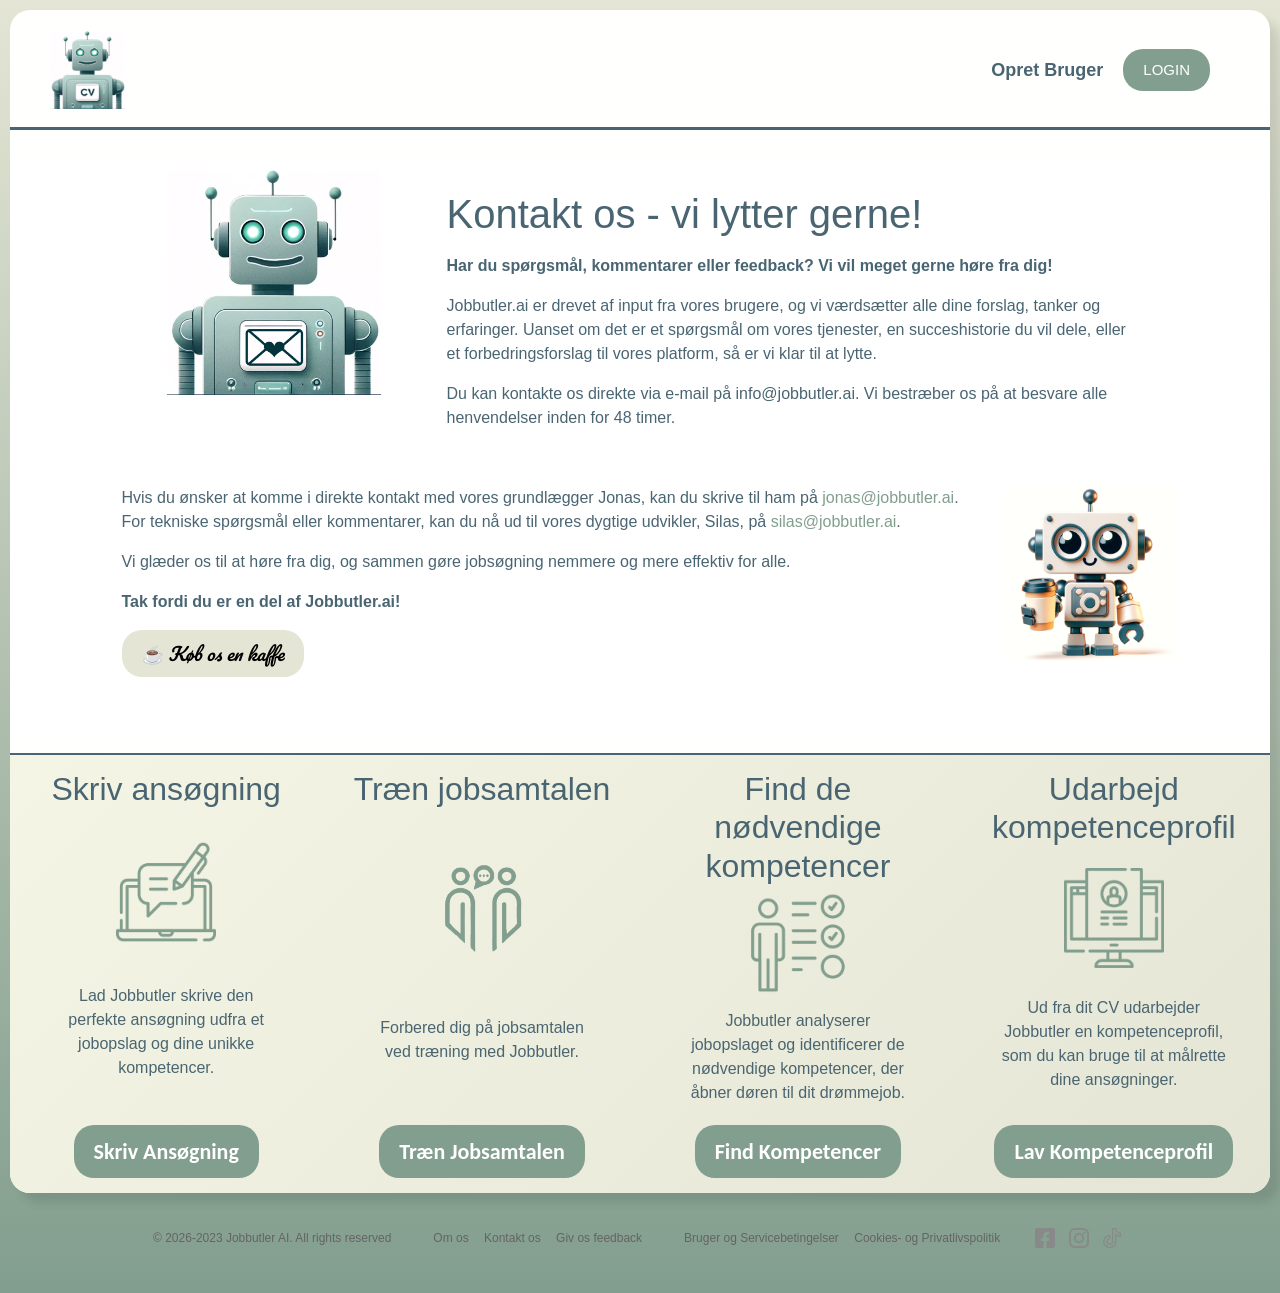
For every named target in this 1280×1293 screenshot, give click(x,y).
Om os (450, 1238)
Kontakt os (512, 1238)
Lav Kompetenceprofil (1113, 1151)
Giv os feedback (599, 1238)
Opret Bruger (1047, 70)
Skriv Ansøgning (166, 1151)
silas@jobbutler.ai (834, 521)
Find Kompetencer (798, 1151)
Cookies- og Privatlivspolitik (927, 1238)
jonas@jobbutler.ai (888, 497)
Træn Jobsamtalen (482, 1151)
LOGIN (1166, 69)
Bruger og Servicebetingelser (761, 1238)
